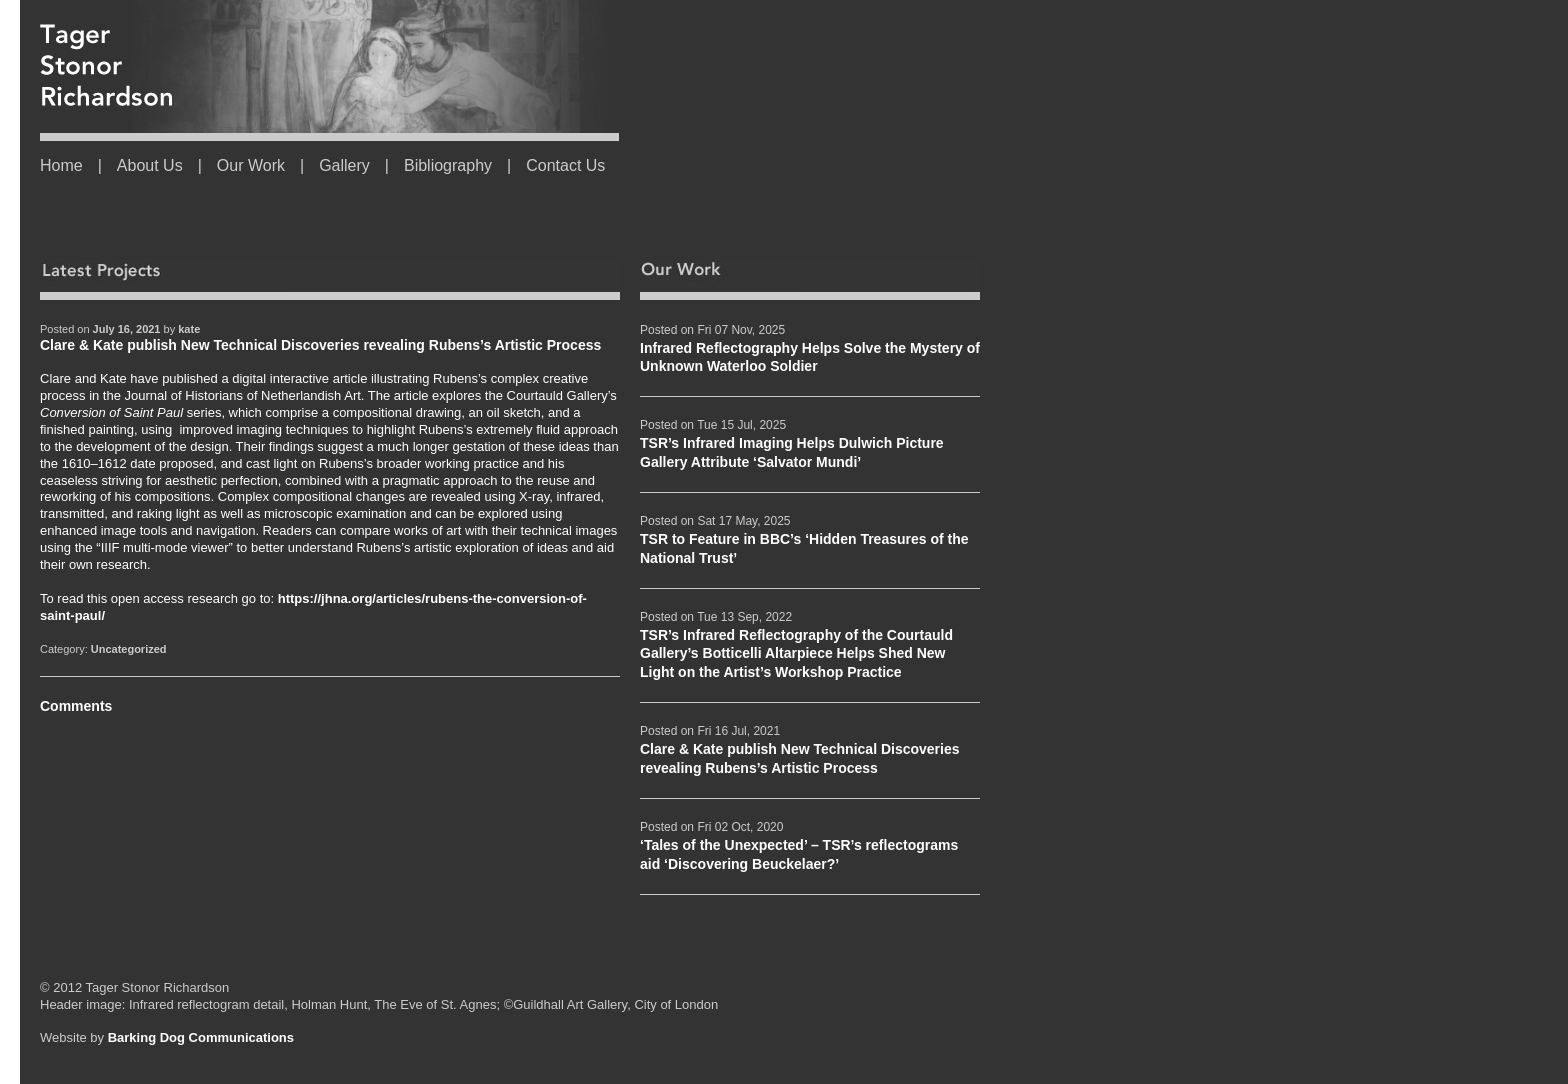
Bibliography (448, 165)
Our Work (251, 165)
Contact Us (565, 165)
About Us (150, 165)
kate (189, 329)
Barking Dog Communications (201, 1037)
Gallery (344, 165)
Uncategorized (129, 649)
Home (61, 165)
